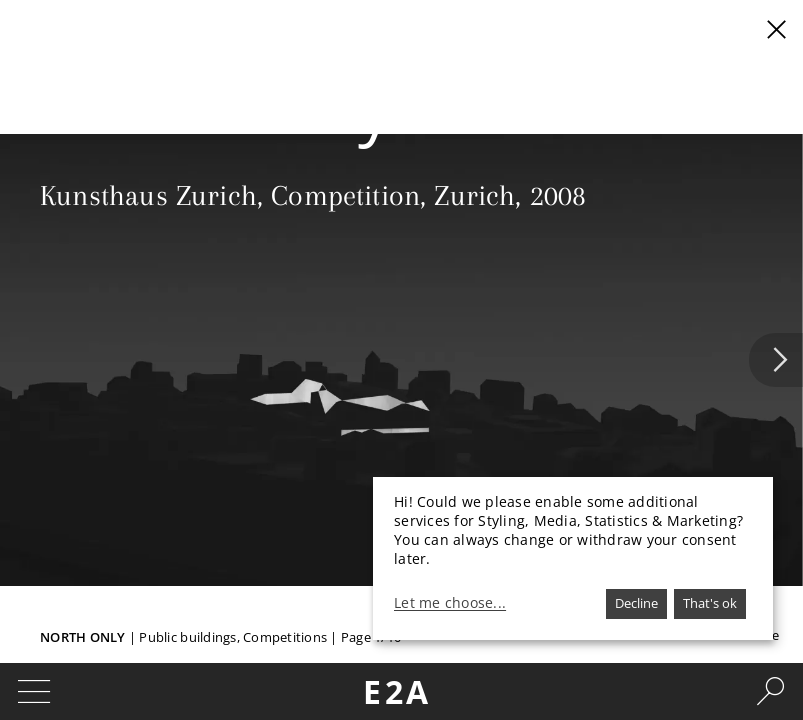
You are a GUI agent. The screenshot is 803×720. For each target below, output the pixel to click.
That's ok (710, 603)
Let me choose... (450, 603)
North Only (83, 637)
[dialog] (573, 558)
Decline (636, 603)
